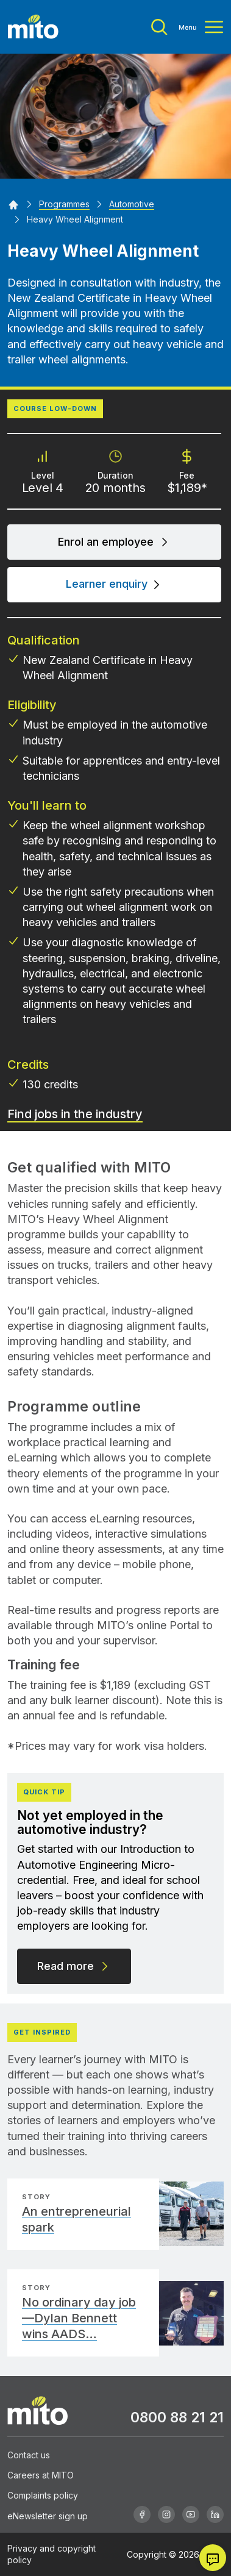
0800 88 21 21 (177, 2417)
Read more (74, 1966)
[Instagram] (166, 2514)
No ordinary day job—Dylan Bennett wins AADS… (79, 2318)
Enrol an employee (114, 541)
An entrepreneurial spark (76, 2219)
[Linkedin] (215, 2514)
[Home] (13, 204)
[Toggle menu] (187, 27)
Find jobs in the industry (75, 1114)
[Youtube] (190, 2514)
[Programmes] (64, 204)
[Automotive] (131, 204)
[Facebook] (142, 2514)
